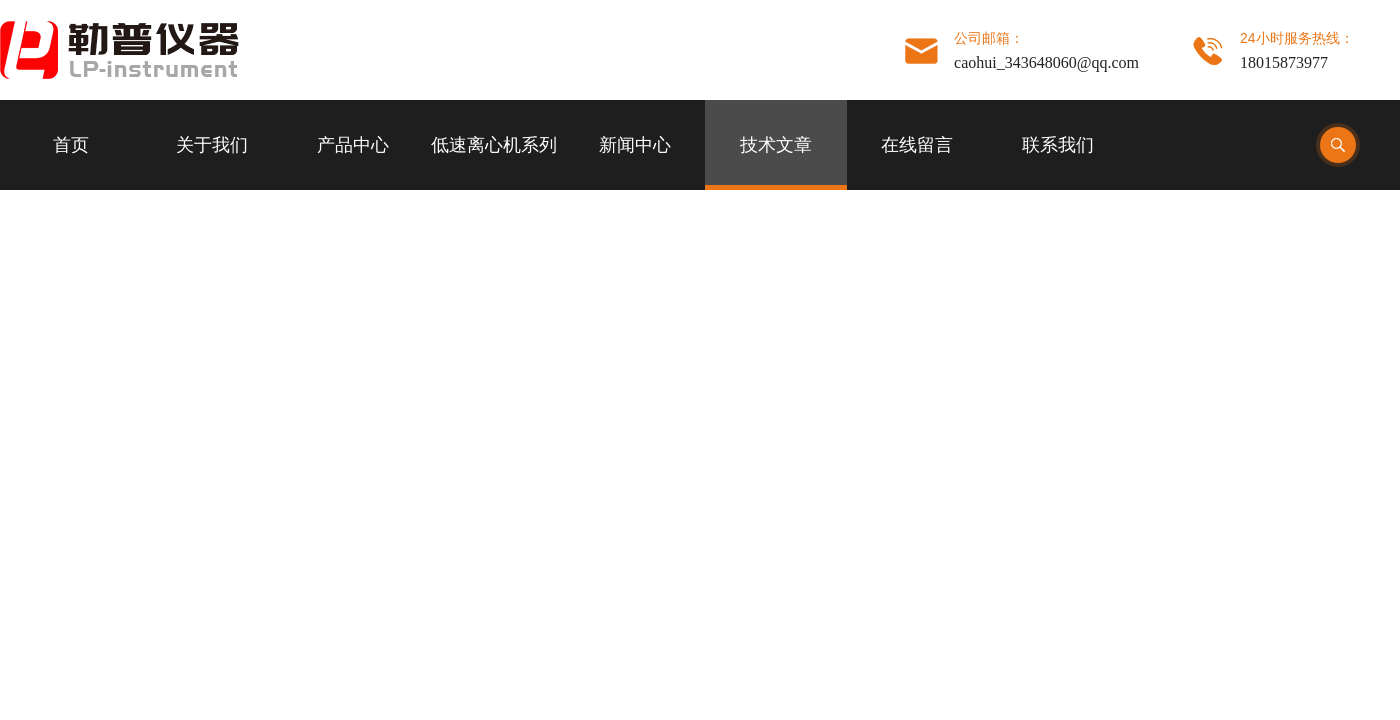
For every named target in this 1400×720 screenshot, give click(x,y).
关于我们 (212, 145)
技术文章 (776, 145)
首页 (71, 145)
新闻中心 (635, 145)
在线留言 (917, 145)
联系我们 (1058, 145)
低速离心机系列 (494, 145)
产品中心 (353, 145)
